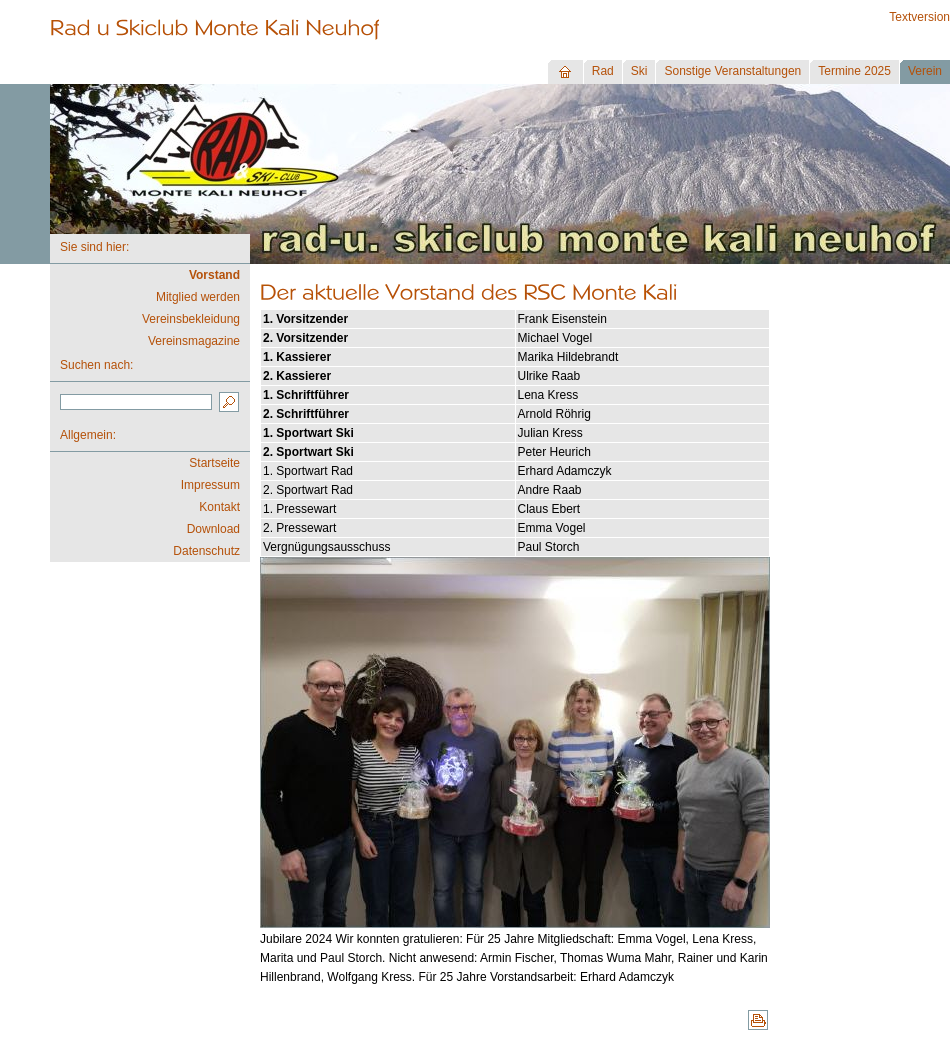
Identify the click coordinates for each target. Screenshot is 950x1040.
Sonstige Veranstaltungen (732, 71)
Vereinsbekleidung (191, 319)
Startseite (214, 463)
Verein (925, 71)
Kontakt (219, 507)
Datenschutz (206, 551)
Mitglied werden (198, 297)
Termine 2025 (854, 71)
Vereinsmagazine (194, 341)
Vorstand (214, 275)
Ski (639, 71)
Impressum (210, 485)
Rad (603, 71)
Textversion (919, 17)
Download (213, 529)
